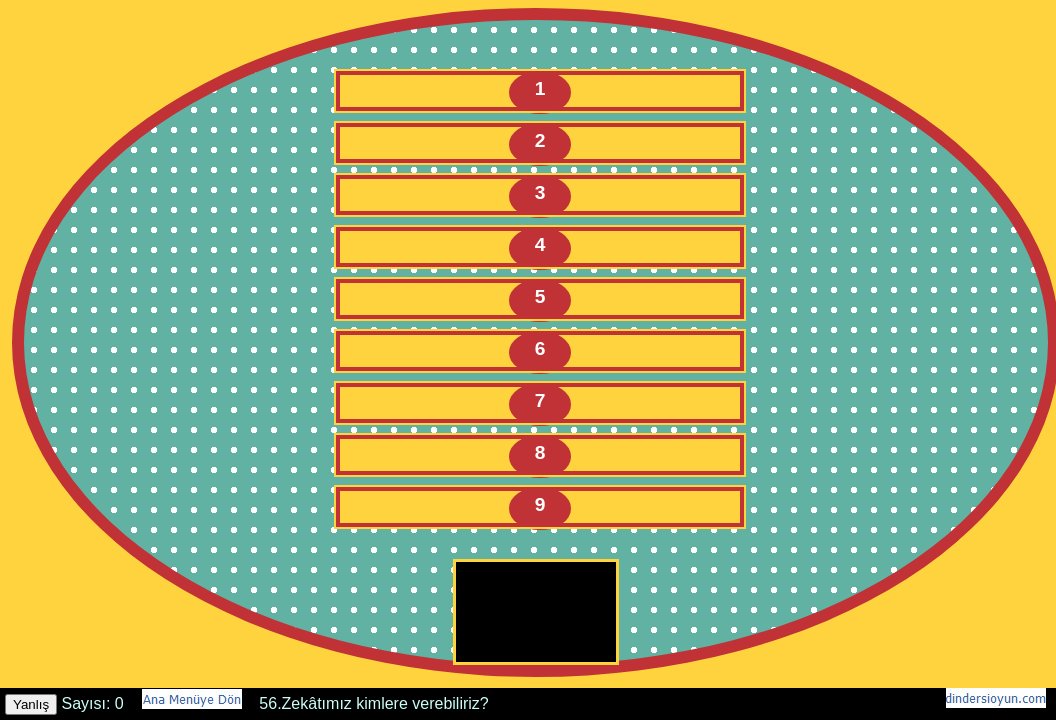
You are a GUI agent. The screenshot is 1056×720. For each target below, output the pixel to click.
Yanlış (31, 704)
